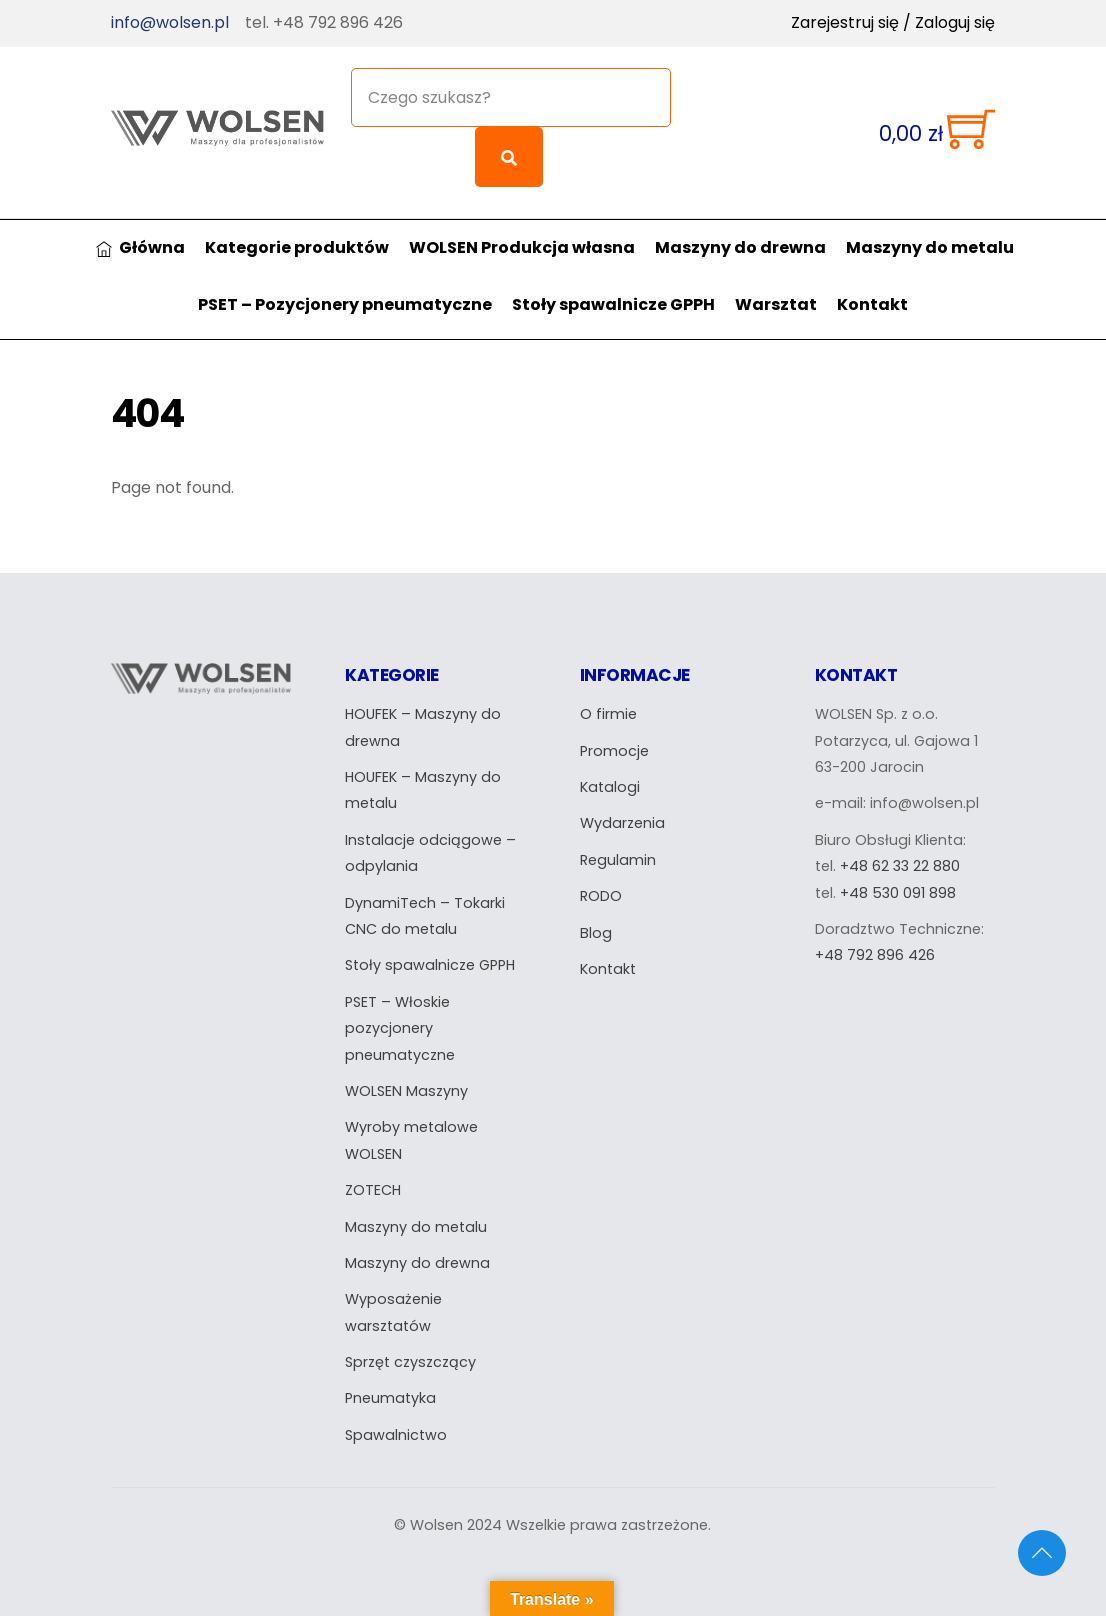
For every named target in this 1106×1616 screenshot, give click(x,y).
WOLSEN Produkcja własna (522, 245)
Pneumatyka (390, 1397)
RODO (601, 894)
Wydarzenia (622, 822)
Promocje (614, 749)
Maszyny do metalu (930, 245)
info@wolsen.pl (170, 22)
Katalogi (610, 785)
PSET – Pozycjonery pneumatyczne (345, 302)
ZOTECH (373, 1188)
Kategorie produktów (297, 245)
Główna (141, 245)
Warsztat (776, 302)
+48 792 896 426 (875, 954)
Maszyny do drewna (740, 245)
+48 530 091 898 (898, 891)
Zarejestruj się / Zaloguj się (893, 22)
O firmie (608, 712)
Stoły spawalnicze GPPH (613, 302)
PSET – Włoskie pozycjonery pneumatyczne (400, 1026)
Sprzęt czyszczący (410, 1360)
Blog (596, 931)
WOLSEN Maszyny (406, 1089)
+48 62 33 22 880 (900, 864)
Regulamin (618, 858)
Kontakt (872, 302)
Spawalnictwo (396, 1433)
